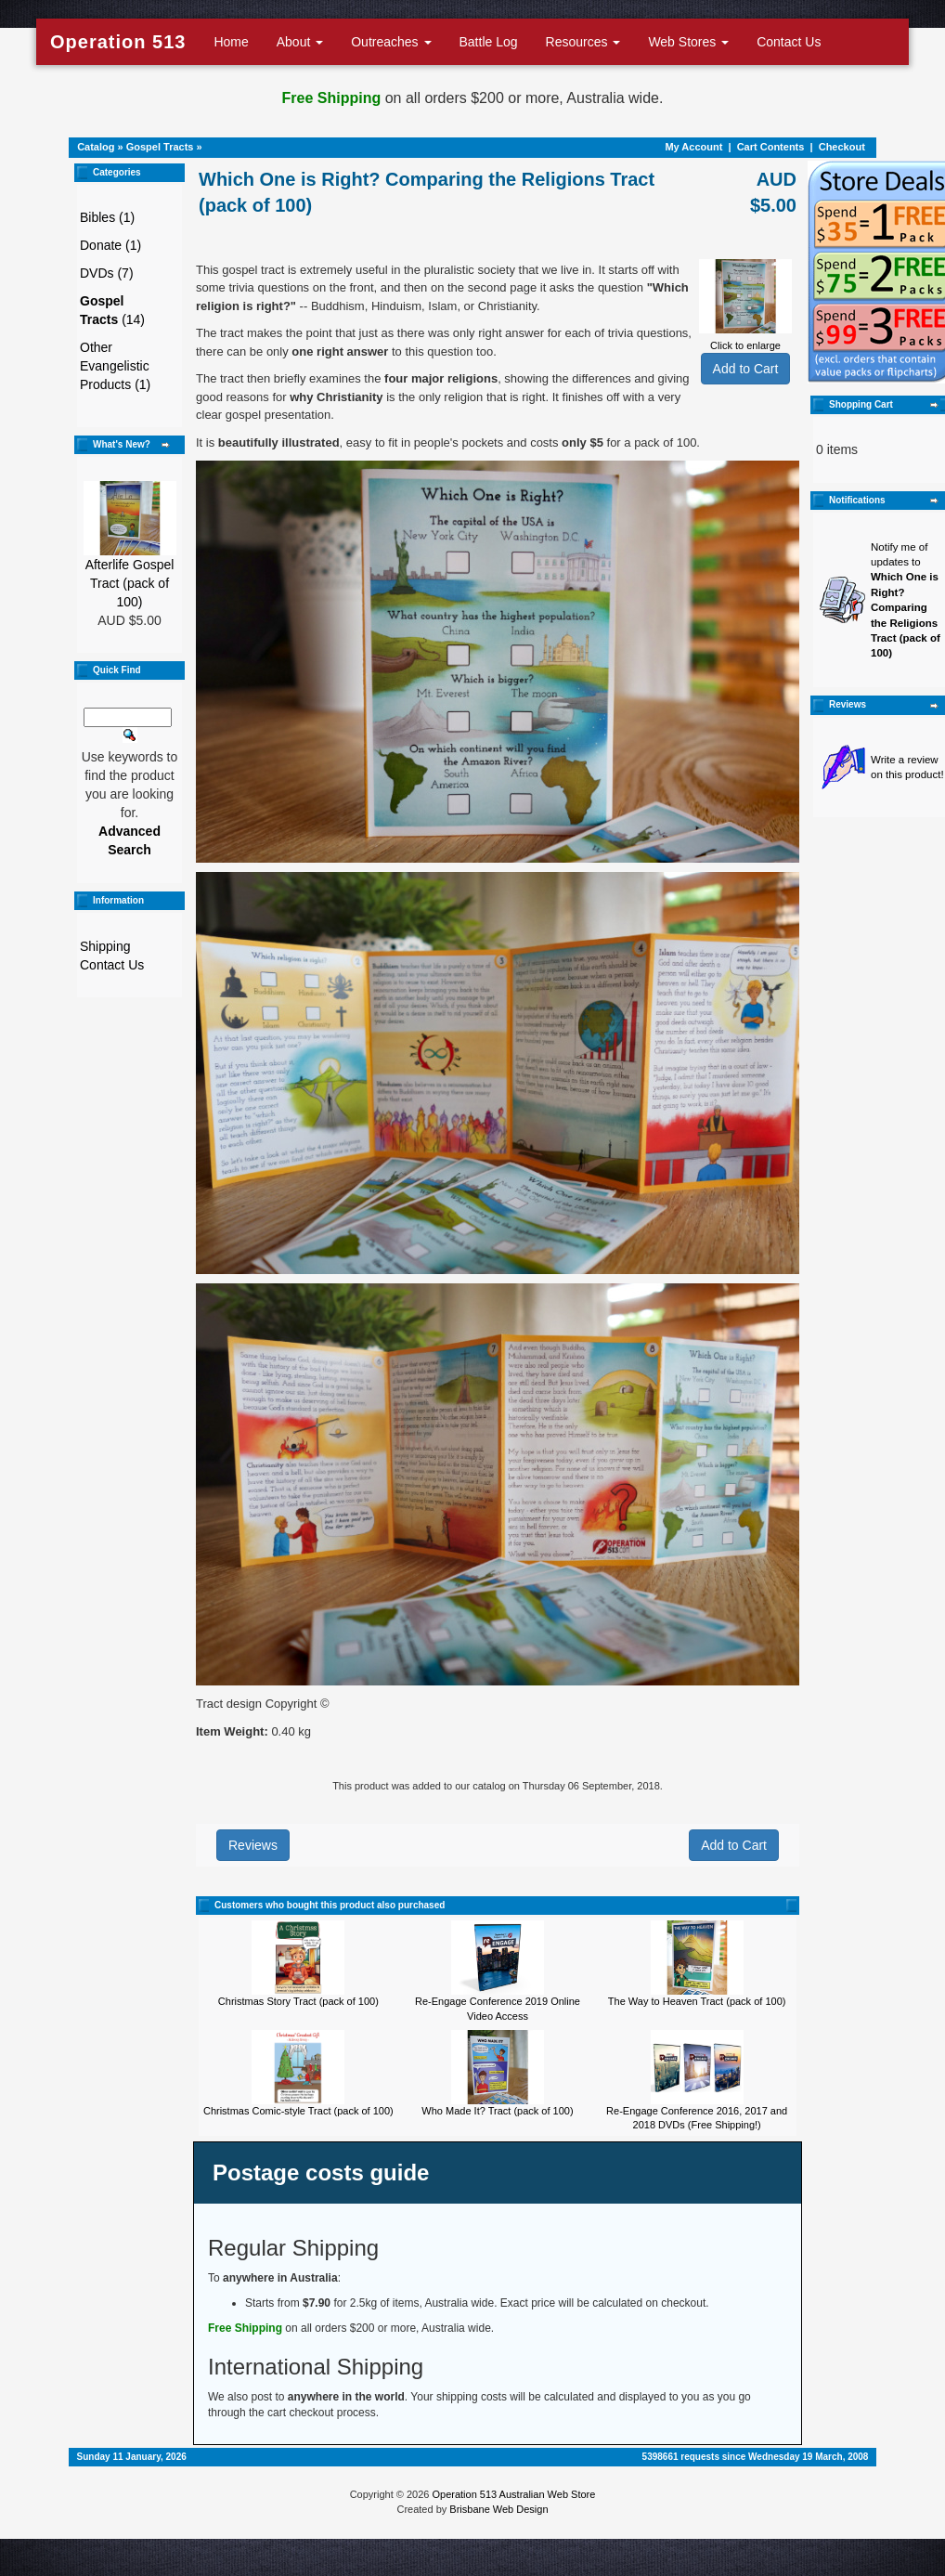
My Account (693, 146)
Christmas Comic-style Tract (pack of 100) (298, 2110)
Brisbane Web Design (498, 2509)
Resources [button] (583, 41)
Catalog (95, 146)
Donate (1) (110, 245)
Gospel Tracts (160, 146)
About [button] (300, 41)
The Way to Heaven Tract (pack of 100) (697, 2001)
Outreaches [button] (391, 41)
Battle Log (489, 41)
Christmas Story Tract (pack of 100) (298, 2001)
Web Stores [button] (688, 41)
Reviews (253, 1845)
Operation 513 (118, 42)
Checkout (842, 146)
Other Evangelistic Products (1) (115, 366)
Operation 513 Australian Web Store (513, 2494)
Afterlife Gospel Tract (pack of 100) (130, 583)
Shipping (105, 946)
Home (231, 41)
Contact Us (789, 41)
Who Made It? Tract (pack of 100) (497, 2110)
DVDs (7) (107, 273)
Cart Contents (771, 146)
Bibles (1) (107, 217)
